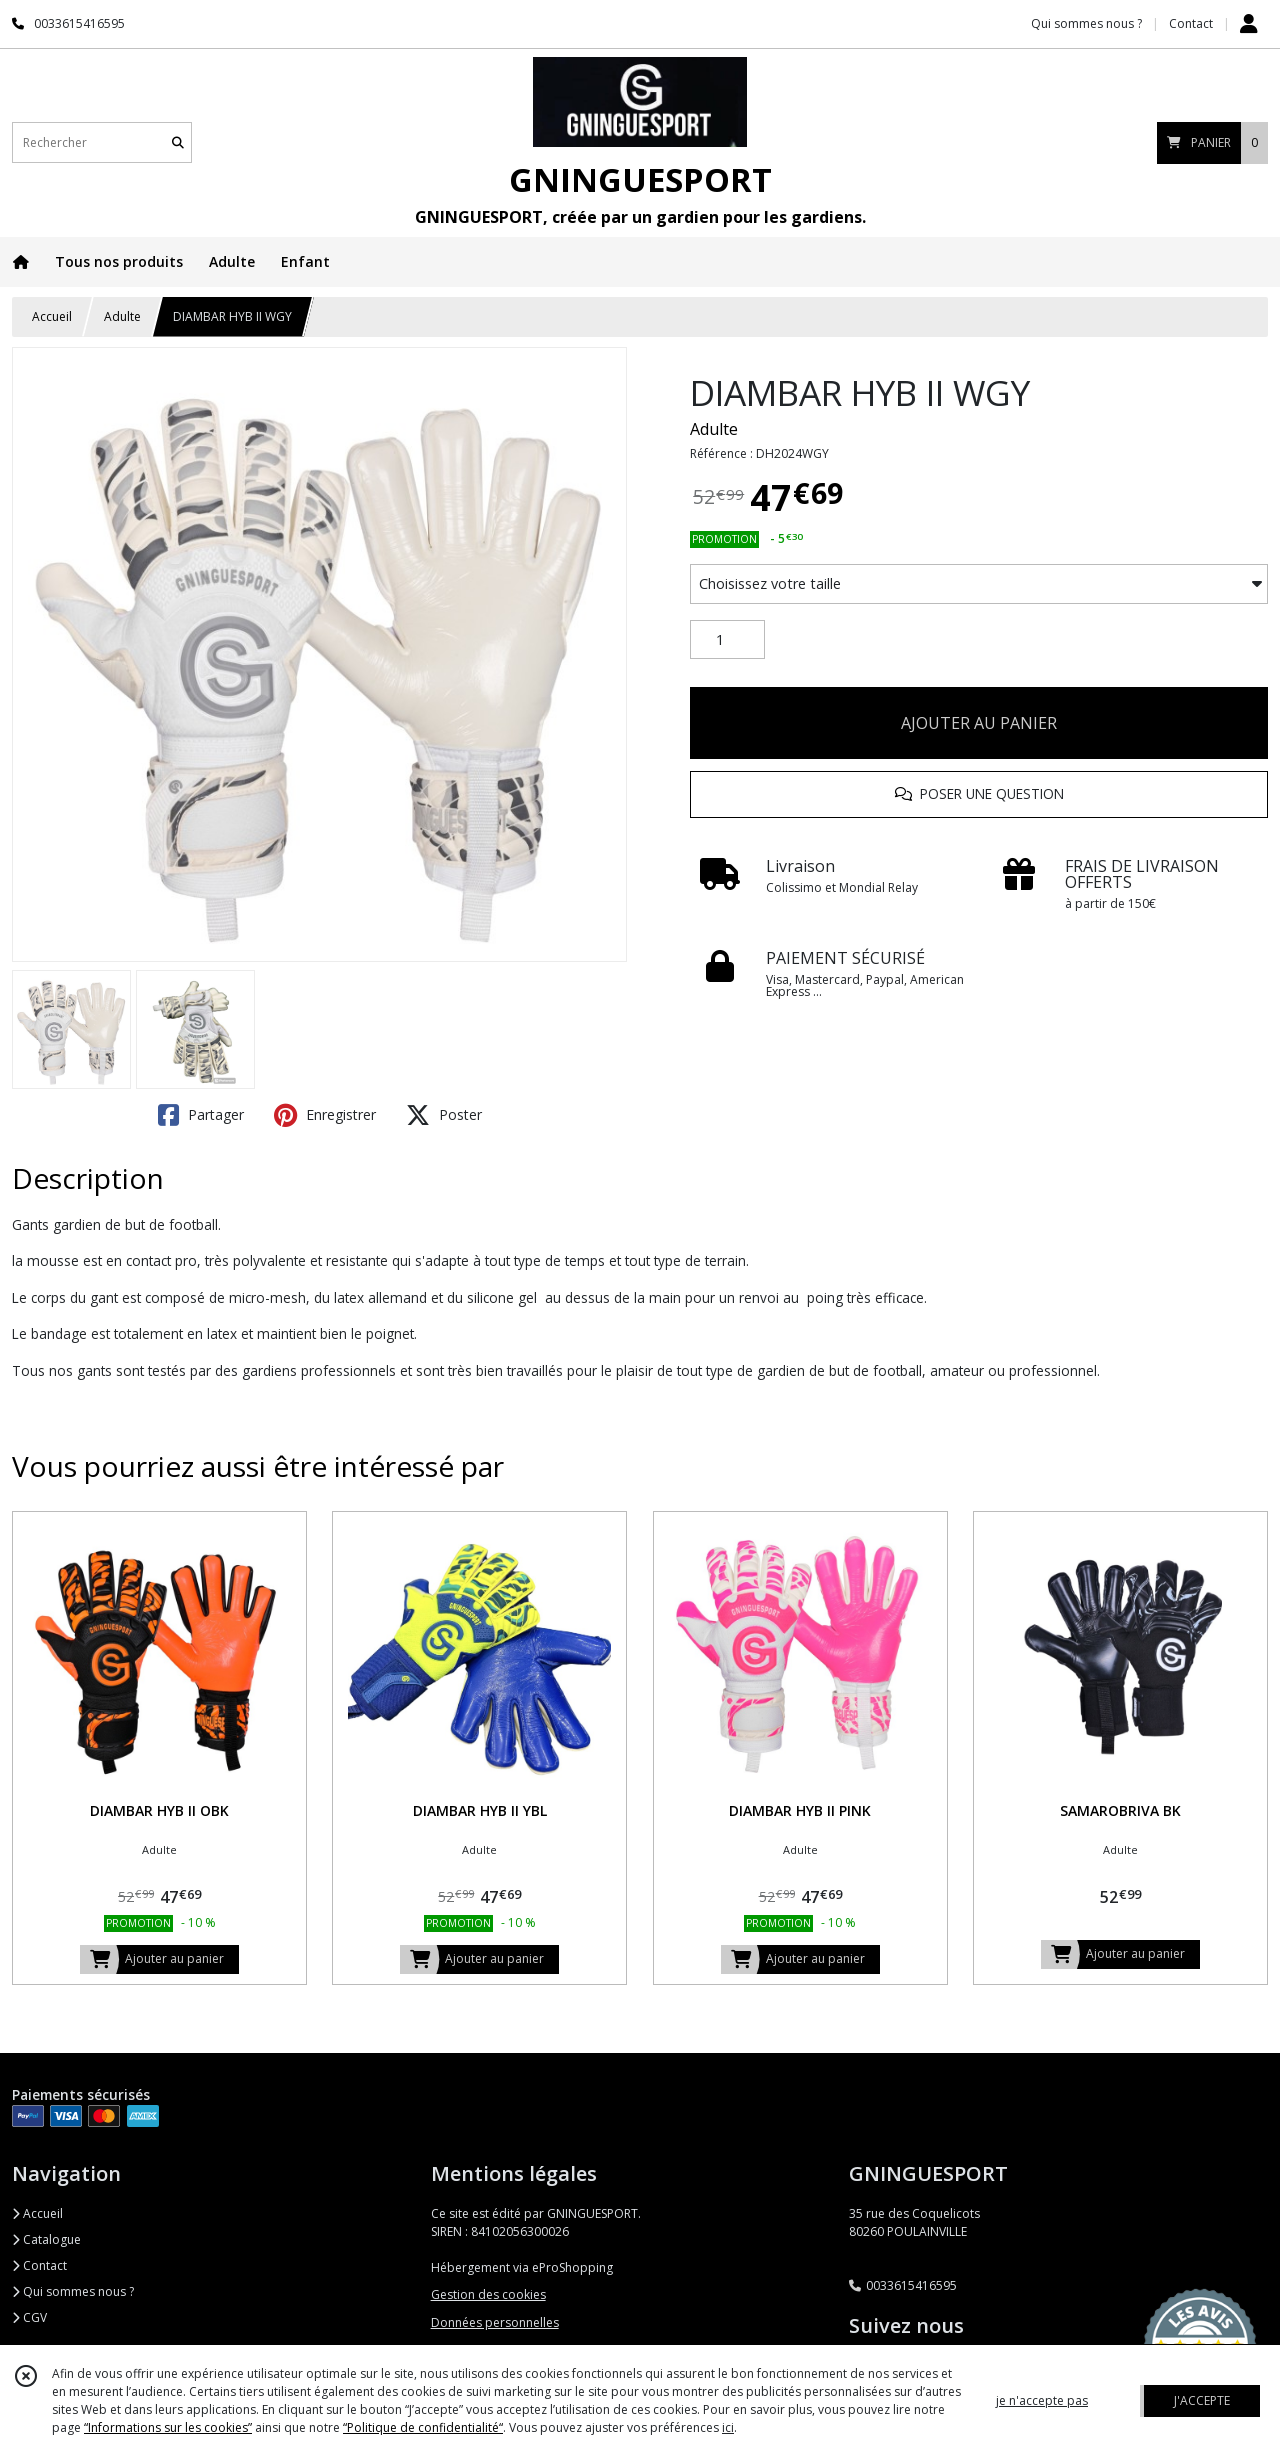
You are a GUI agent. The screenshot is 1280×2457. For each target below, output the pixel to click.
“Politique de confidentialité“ (423, 2427)
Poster (444, 1115)
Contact (1191, 23)
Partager (201, 1115)
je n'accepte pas (1042, 2400)
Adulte (122, 316)
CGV (29, 2317)
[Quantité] (727, 640)
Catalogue (46, 2239)
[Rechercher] (178, 142)
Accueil (52, 316)
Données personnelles (495, 2322)
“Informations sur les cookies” (168, 2427)
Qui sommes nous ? (73, 2291)
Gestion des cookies (488, 2294)
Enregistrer (325, 1115)
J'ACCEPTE (1202, 2400)
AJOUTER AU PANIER (979, 723)
